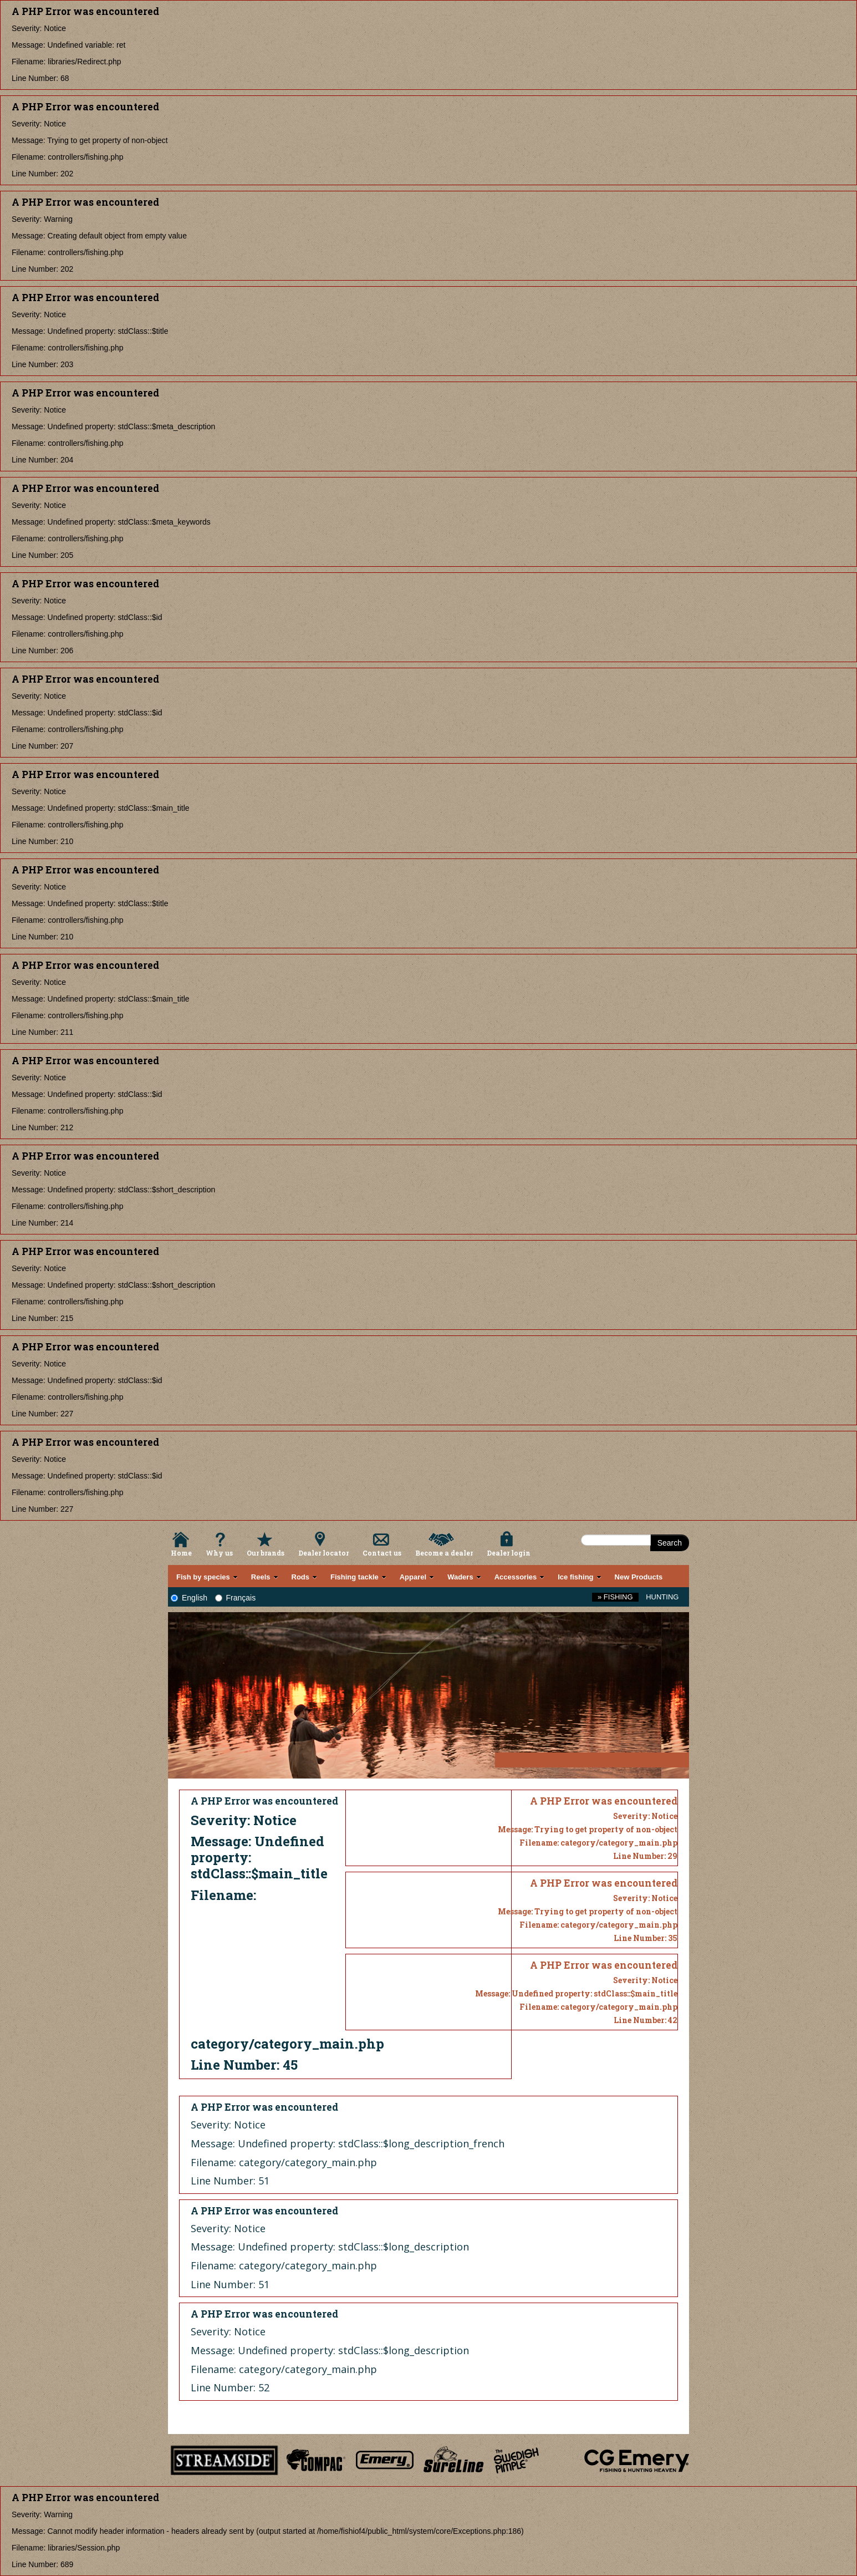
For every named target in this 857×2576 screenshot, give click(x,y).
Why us (219, 1552)
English (189, 1597)
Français (235, 1597)
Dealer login (508, 1552)
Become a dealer (444, 1552)
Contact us (382, 1552)
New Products (639, 1577)
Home (181, 1552)
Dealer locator (323, 1552)
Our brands (265, 1552)
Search (669, 1542)
